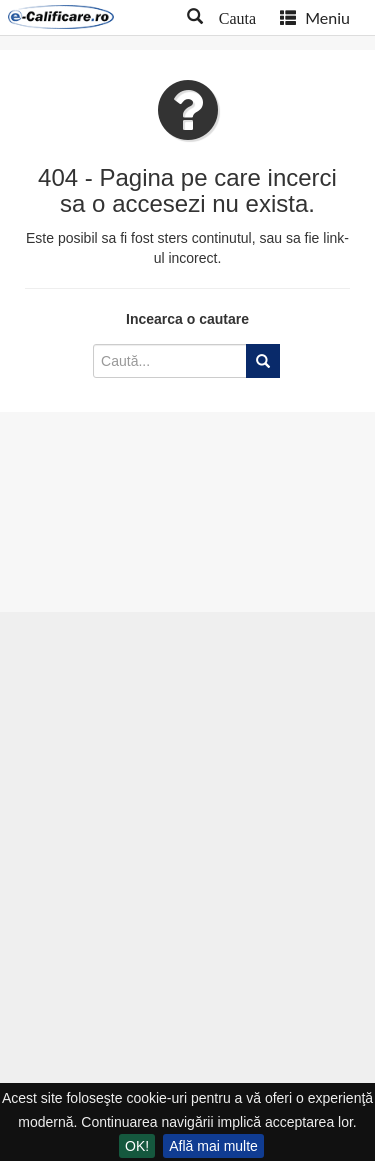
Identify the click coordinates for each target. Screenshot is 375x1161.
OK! (137, 1146)
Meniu (315, 17)
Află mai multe (213, 1146)
